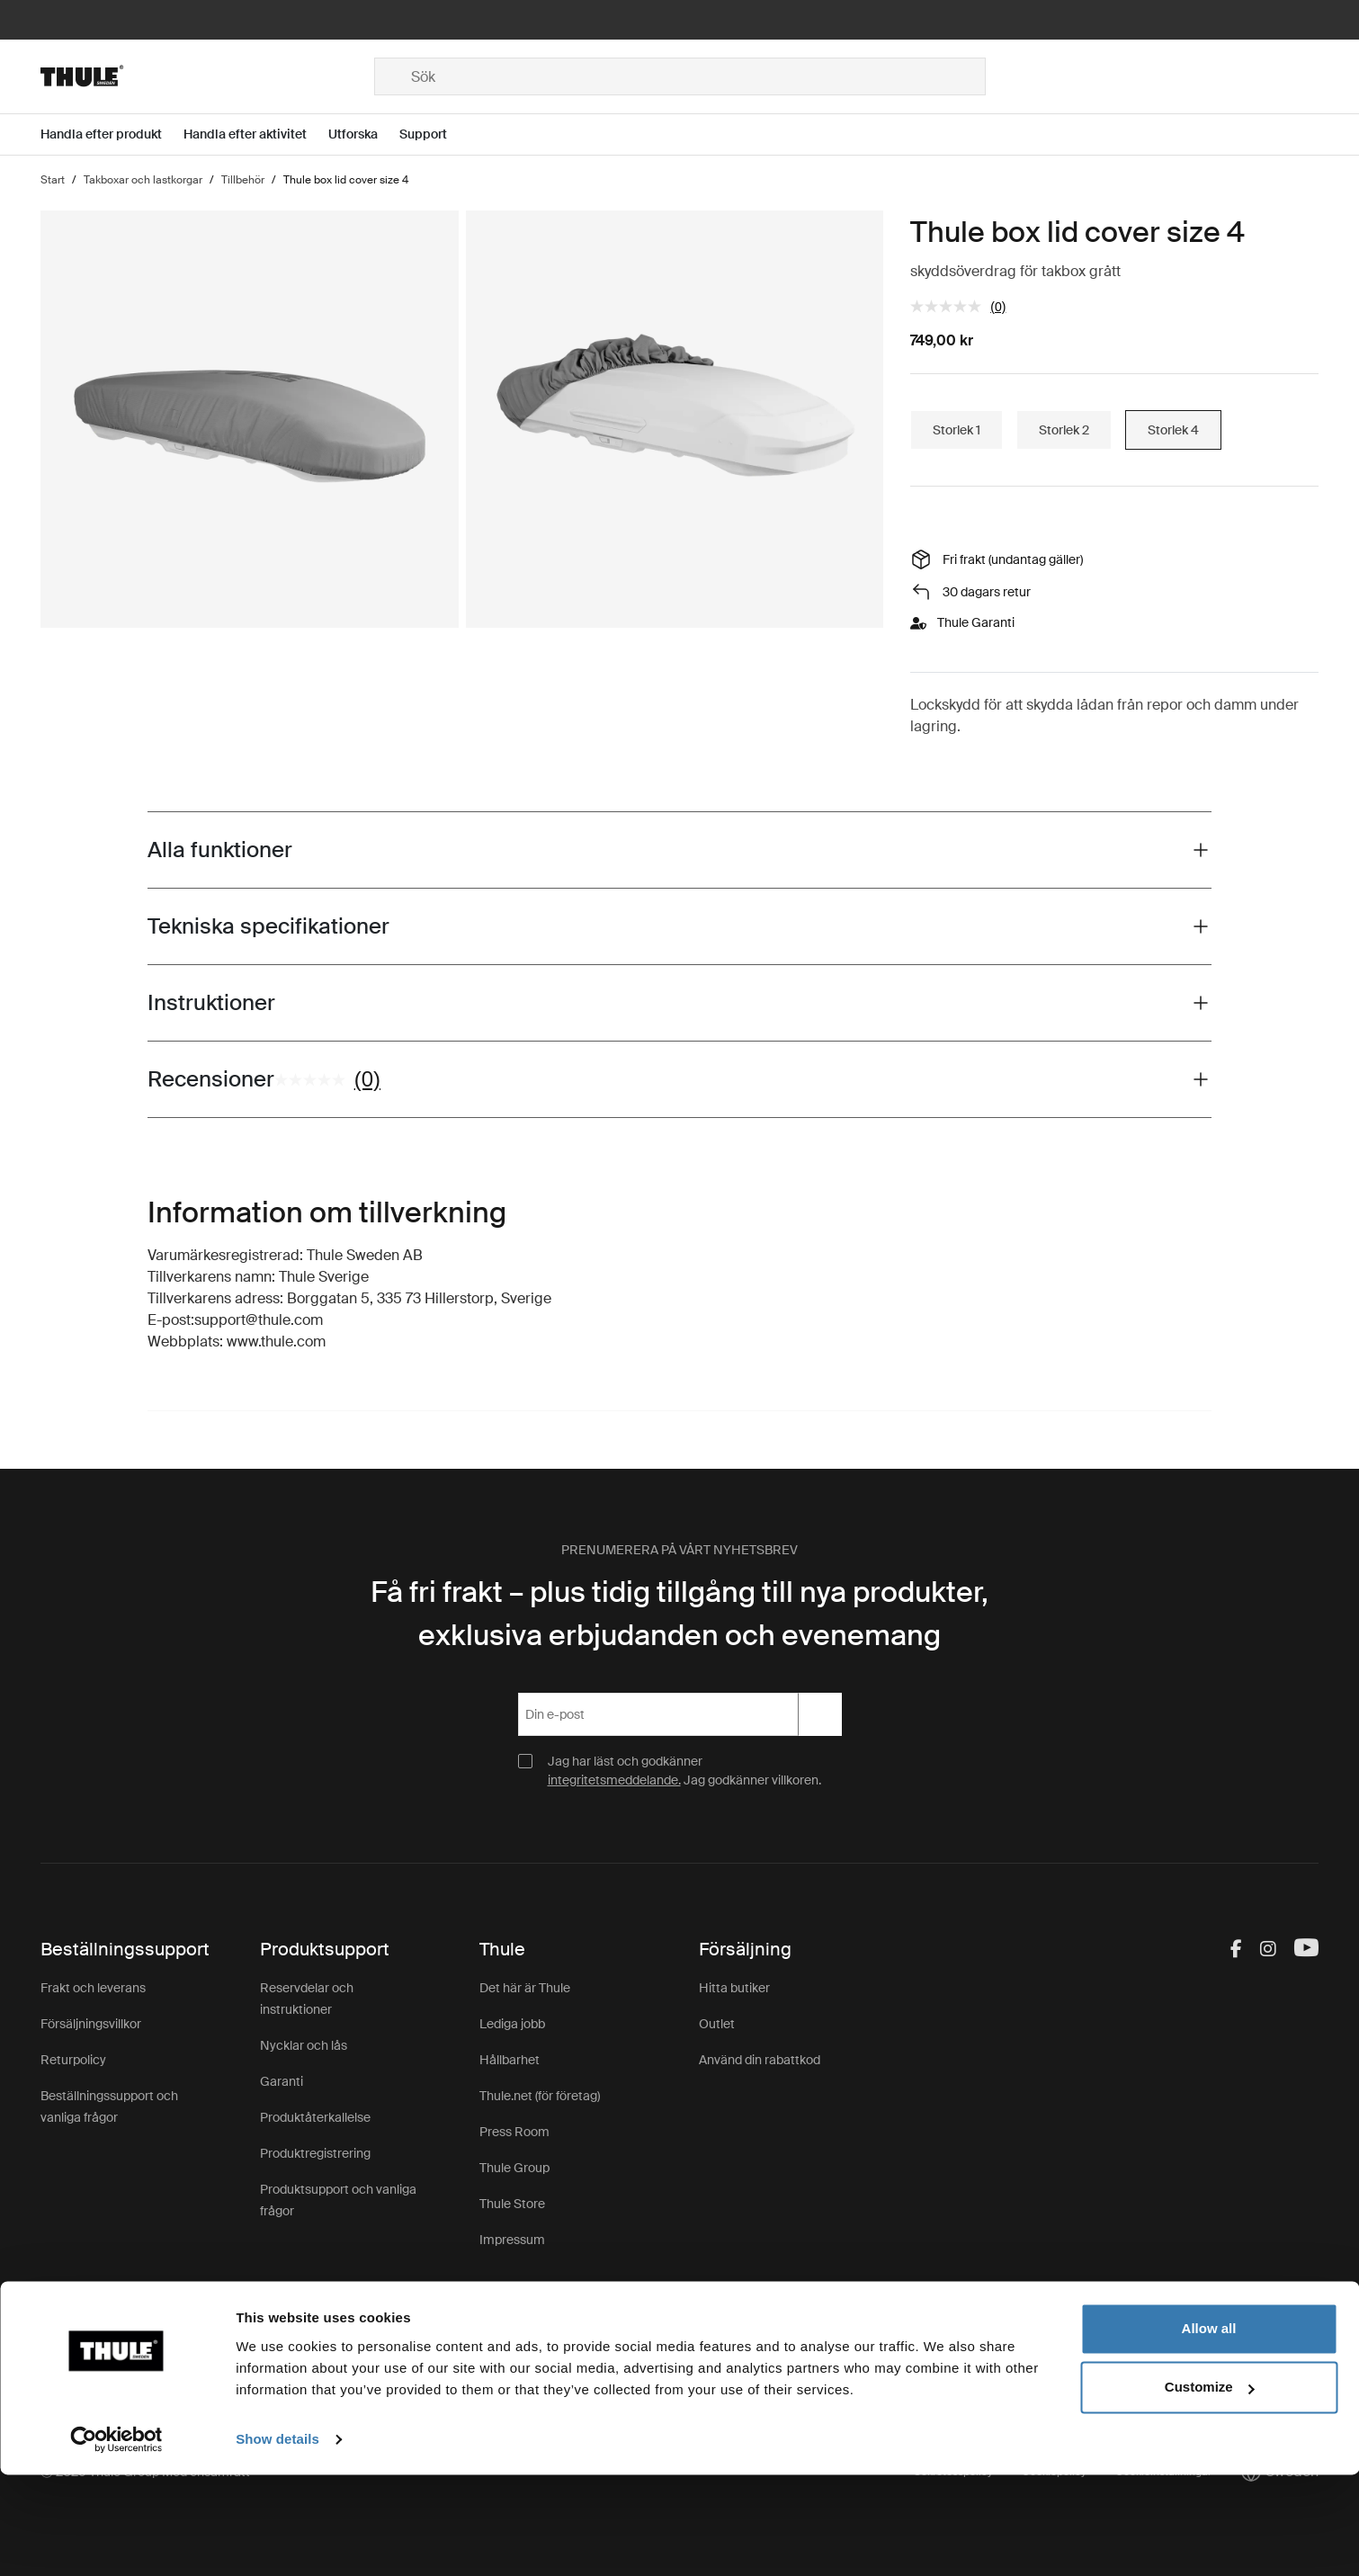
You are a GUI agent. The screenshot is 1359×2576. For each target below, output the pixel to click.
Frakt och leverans (93, 1988)
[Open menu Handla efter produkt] (111, 134)
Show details (277, 2540)
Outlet (717, 2024)
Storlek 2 (1064, 430)
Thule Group (514, 2168)
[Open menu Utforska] (363, 134)
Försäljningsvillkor (90, 2024)
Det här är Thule (524, 1988)
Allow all (1209, 2429)
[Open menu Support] (434, 134)
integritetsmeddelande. (614, 1780)
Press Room (514, 2132)
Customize (1210, 2488)
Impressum (512, 2240)
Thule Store (512, 2204)
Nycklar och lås (303, 2045)
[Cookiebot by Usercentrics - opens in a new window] (116, 2540)
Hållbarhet (509, 2060)
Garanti (281, 2081)
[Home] (206, 76)
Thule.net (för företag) (539, 2096)
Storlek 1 (956, 430)
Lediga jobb (512, 2024)
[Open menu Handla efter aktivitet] (255, 134)
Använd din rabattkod (759, 2060)
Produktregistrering (315, 2153)
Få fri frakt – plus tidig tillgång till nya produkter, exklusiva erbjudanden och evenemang (679, 1613)
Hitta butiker (734, 1988)
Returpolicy (73, 2060)
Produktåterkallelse (315, 2117)
